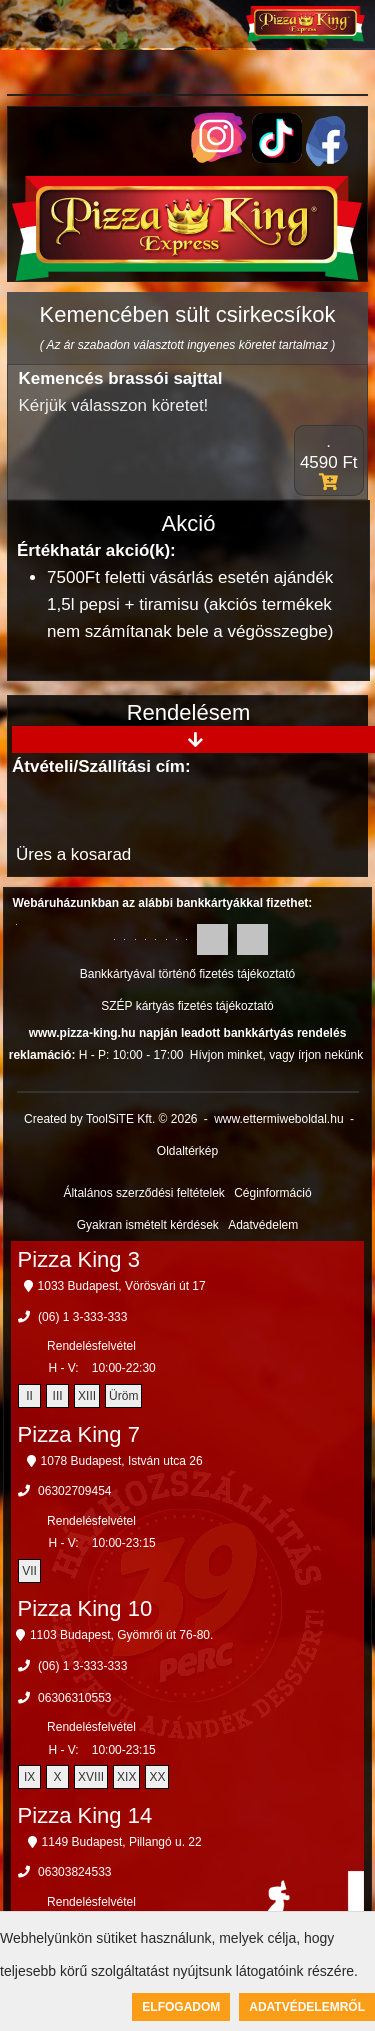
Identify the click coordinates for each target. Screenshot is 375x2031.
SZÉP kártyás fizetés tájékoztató (187, 1006)
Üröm (123, 1396)
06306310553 (74, 1698)
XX (157, 1777)
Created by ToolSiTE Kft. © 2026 (110, 1119)
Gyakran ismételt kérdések (148, 1225)
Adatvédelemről (307, 2007)
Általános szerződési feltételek (143, 1193)
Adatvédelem (263, 1225)
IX (29, 1777)
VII (29, 1571)
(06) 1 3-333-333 (82, 1317)
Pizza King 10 (85, 1608)
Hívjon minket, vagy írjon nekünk (276, 1055)
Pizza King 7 (79, 1434)
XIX (126, 1777)
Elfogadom (181, 2007)
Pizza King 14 (85, 1815)
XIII (87, 1396)
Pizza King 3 (79, 1259)
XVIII (91, 1777)
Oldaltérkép (187, 1151)
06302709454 (74, 1491)
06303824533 (74, 1872)
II (29, 1396)
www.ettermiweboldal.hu (278, 1119)
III (58, 1396)
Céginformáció (272, 1193)
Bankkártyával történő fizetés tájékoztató (187, 974)
